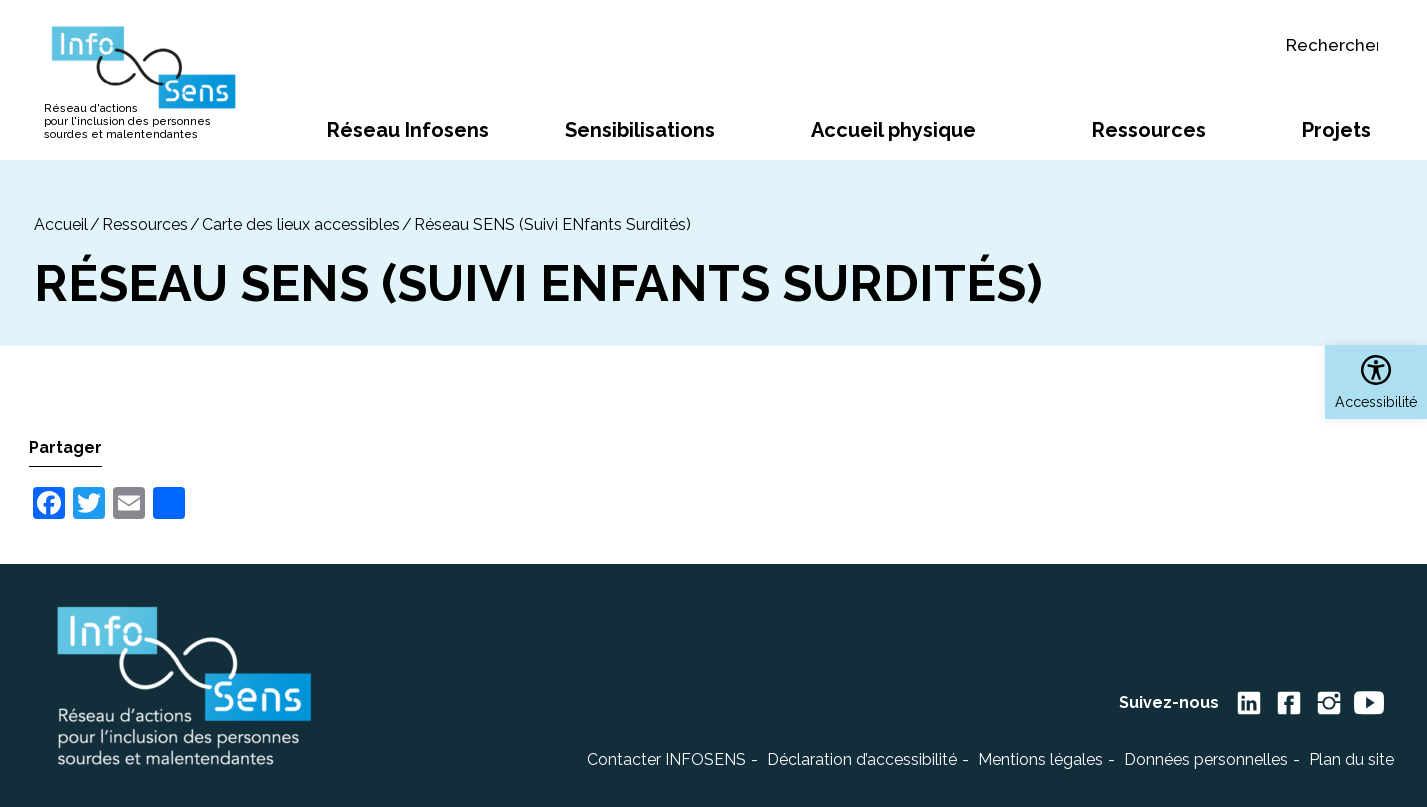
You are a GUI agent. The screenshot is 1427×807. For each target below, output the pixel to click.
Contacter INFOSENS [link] (666, 759)
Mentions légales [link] (1040, 759)
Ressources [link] (145, 224)
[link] (1376, 382)
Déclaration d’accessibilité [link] (862, 759)
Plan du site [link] (1351, 759)
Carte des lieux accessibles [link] (301, 224)
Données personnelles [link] (1206, 759)
